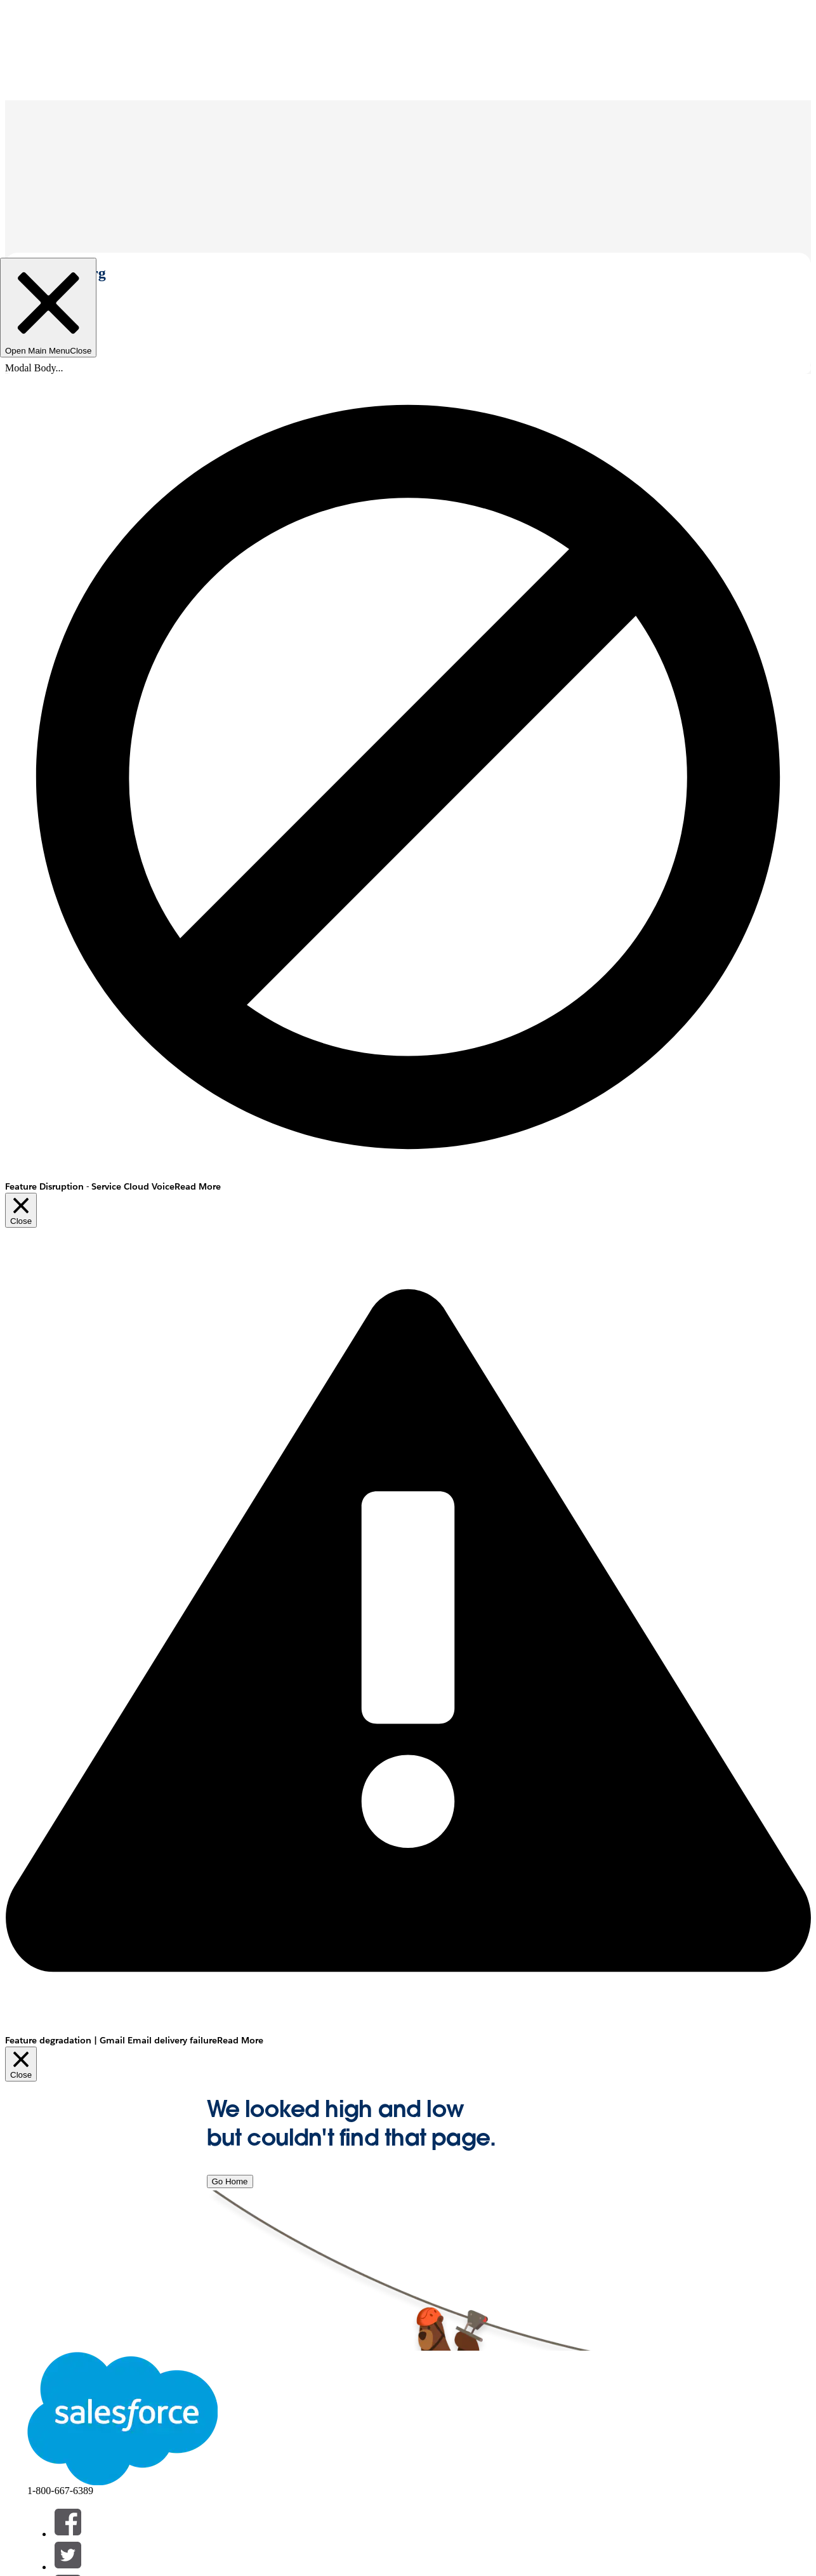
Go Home (230, 2181)
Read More (197, 1186)
